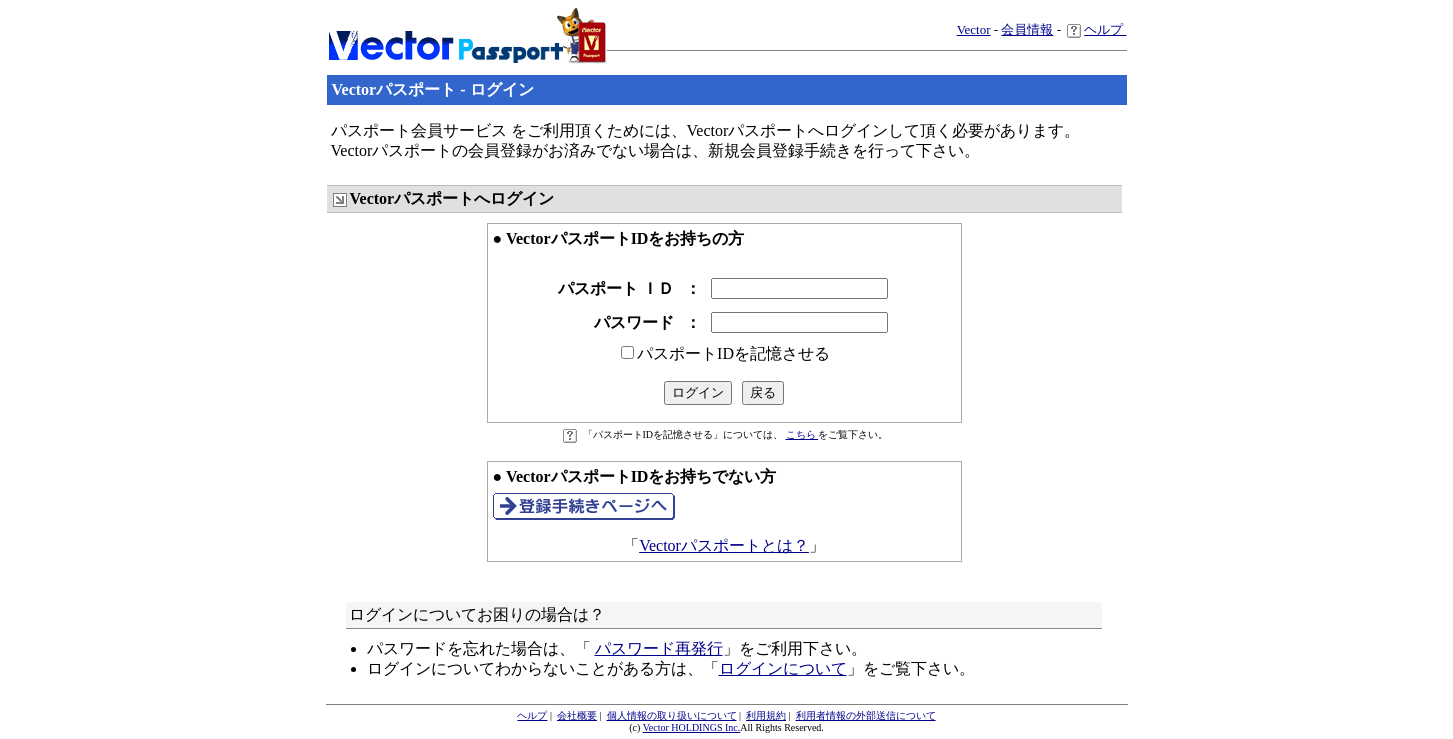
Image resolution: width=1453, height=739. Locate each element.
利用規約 (766, 715)
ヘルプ (1096, 29)
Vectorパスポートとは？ (724, 545)
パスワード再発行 (659, 648)
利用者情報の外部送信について (866, 715)
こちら (802, 434)
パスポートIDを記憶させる (733, 353)
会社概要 (577, 715)
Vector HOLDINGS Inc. (691, 727)
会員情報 (1027, 29)
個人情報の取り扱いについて (672, 715)
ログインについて (783, 668)
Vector (974, 29)
